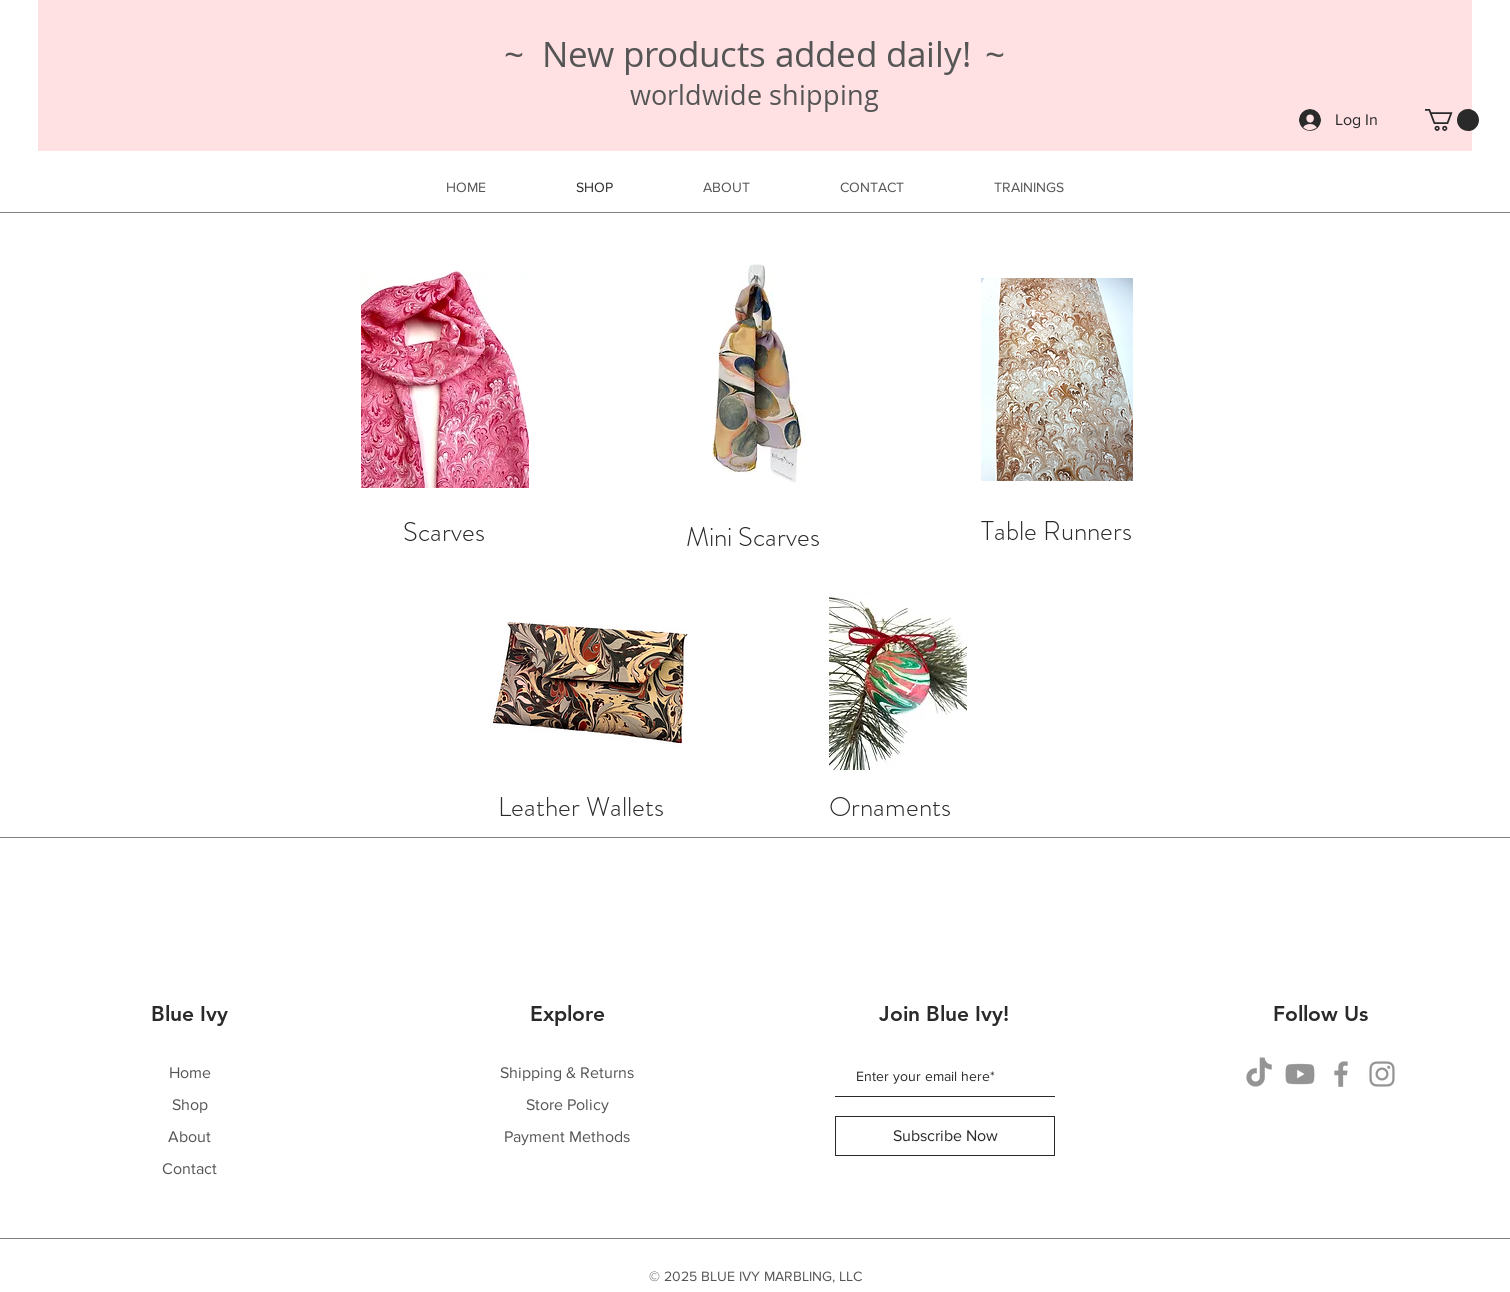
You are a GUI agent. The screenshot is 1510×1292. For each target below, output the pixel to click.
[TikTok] (1259, 1074)
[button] (1452, 120)
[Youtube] (1300, 1074)
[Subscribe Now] (945, 1136)
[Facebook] (1341, 1074)
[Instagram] (1382, 1074)
